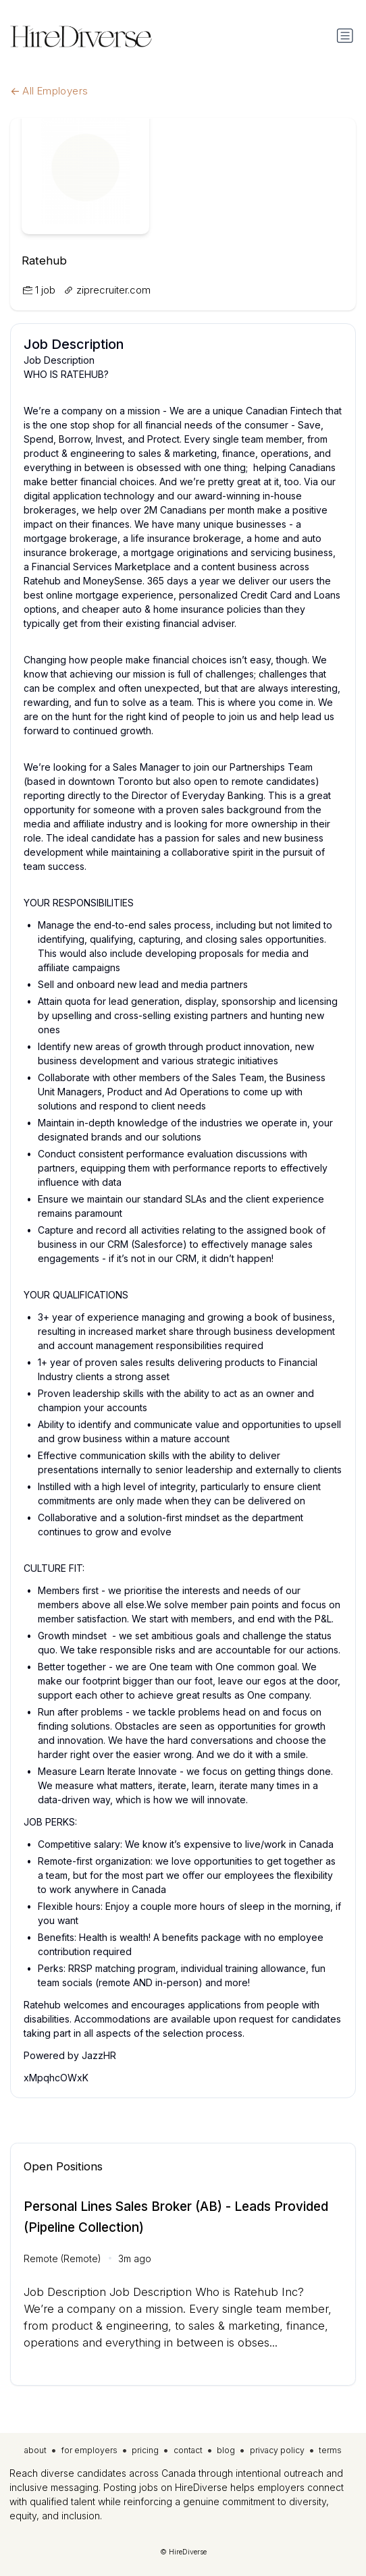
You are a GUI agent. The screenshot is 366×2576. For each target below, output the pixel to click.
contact (188, 2450)
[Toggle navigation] (345, 35)
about (35, 2450)
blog (226, 2450)
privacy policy (277, 2450)
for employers (89, 2450)
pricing (145, 2450)
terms (330, 2450)
